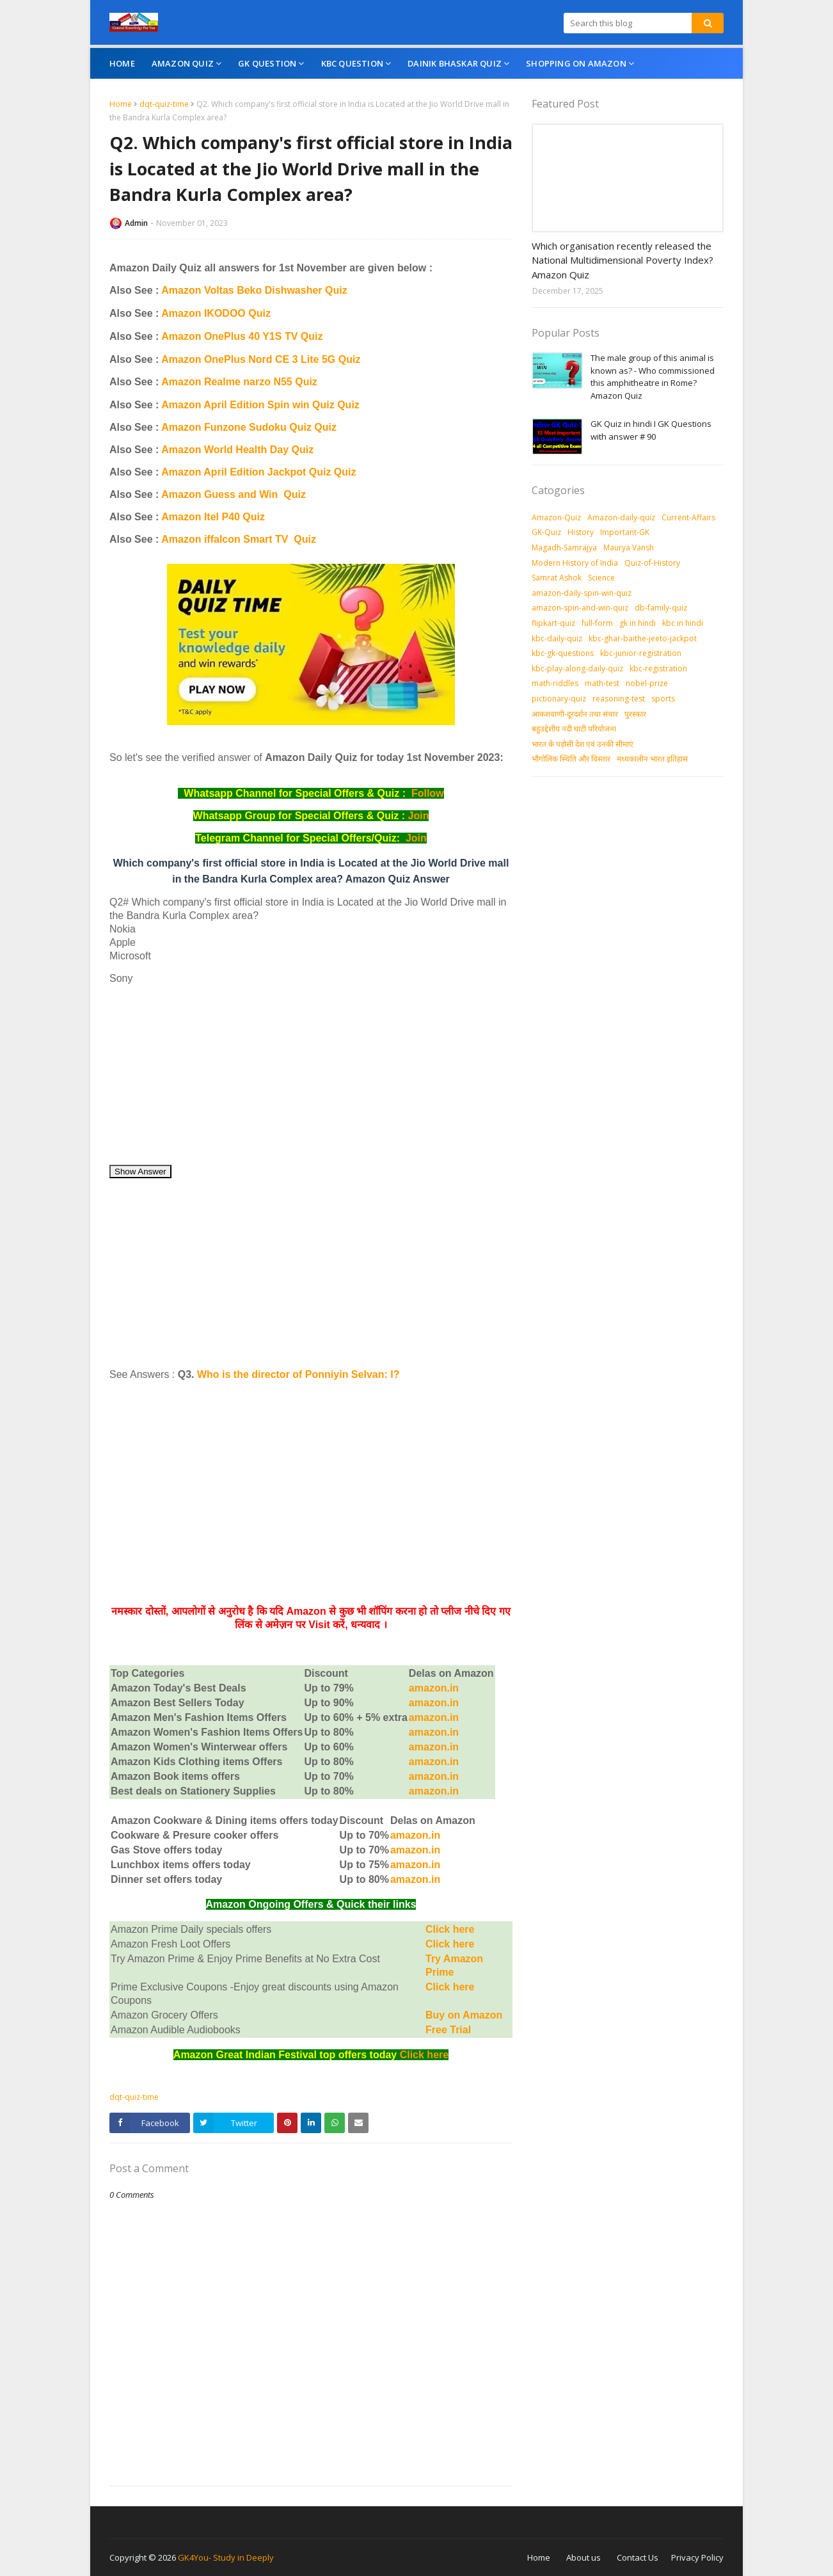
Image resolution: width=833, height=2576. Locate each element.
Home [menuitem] (122, 63)
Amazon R (186, 381)
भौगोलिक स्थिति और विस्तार (571, 758)
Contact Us (637, 2557)
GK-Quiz (546, 532)
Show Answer (140, 1171)
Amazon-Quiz (556, 517)
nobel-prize (647, 683)
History (580, 532)
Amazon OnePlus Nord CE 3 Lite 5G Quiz (260, 359)
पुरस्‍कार (635, 713)
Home (120, 104)
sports (663, 698)
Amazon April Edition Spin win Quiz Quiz (260, 404)
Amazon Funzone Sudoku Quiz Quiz (249, 427)
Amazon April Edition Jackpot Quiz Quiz (258, 472)
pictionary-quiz (559, 698)
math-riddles (555, 683)
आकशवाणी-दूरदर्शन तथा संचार (575, 713)
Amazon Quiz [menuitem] (183, 63)
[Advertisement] (310, 1074)
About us (583, 2557)
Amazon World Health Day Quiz (237, 449)
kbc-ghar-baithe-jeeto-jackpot (643, 638)
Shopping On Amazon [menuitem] (576, 63)
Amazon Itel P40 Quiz (213, 516)
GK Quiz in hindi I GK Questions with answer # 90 (651, 430)
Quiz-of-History (652, 562)
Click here (449, 1929)
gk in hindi (637, 623)
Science (601, 577)
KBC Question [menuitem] (352, 63)
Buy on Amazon (463, 2015)
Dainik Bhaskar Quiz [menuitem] (455, 63)
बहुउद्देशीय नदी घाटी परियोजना (574, 728)
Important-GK (624, 532)
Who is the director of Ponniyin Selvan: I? (298, 1374)
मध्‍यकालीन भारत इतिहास (652, 758)
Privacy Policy (697, 2557)
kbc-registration (658, 668)
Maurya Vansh (628, 547)
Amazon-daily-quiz (621, 517)
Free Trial (448, 2029)
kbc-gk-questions (563, 653)
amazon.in (434, 1776)
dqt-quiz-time (164, 104)
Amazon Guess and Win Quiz (233, 494)
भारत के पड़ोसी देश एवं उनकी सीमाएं (582, 744)
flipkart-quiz (553, 623)
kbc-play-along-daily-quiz (577, 668)
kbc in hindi (682, 623)
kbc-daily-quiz (557, 638)
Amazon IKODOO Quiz (216, 313)
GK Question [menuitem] (267, 63)
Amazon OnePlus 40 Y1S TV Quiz (241, 336)
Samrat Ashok (557, 577)
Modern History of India (575, 562)
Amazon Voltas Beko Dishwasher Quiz (254, 290)
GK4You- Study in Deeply (226, 2557)
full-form (597, 623)
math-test (602, 683)
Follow (427, 793)
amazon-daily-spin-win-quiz (581, 593)
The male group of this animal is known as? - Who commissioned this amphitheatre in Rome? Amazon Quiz (653, 376)
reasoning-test (618, 698)
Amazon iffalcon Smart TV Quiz (238, 539)
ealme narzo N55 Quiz (264, 381)
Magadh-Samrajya (564, 547)
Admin (136, 223)
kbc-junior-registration (640, 653)
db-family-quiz (661, 607)
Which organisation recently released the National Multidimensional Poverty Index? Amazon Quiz (622, 260)
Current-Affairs (688, 517)
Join (418, 815)
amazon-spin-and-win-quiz (580, 607)
